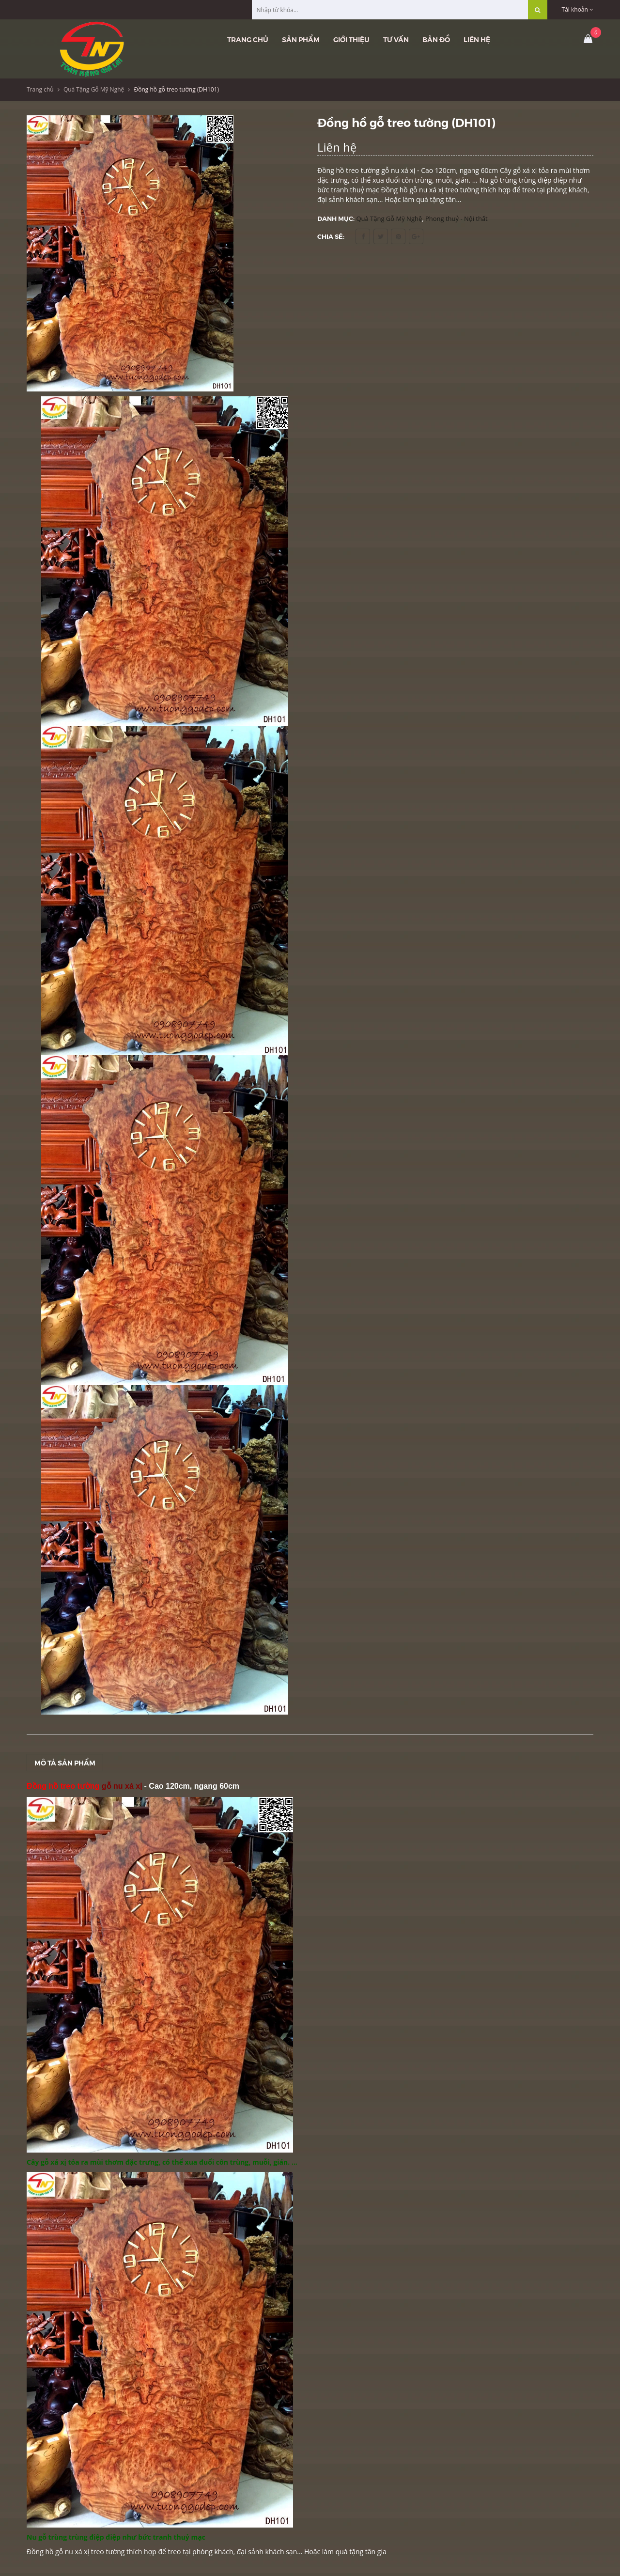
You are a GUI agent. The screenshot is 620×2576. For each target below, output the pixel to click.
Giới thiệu (351, 39)
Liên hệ (477, 39)
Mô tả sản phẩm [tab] (64, 1762)
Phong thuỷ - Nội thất (456, 218)
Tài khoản (577, 9)
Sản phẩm (301, 39)
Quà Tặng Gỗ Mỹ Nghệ (93, 89)
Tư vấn (396, 39)
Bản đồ (436, 39)
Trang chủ (247, 39)
